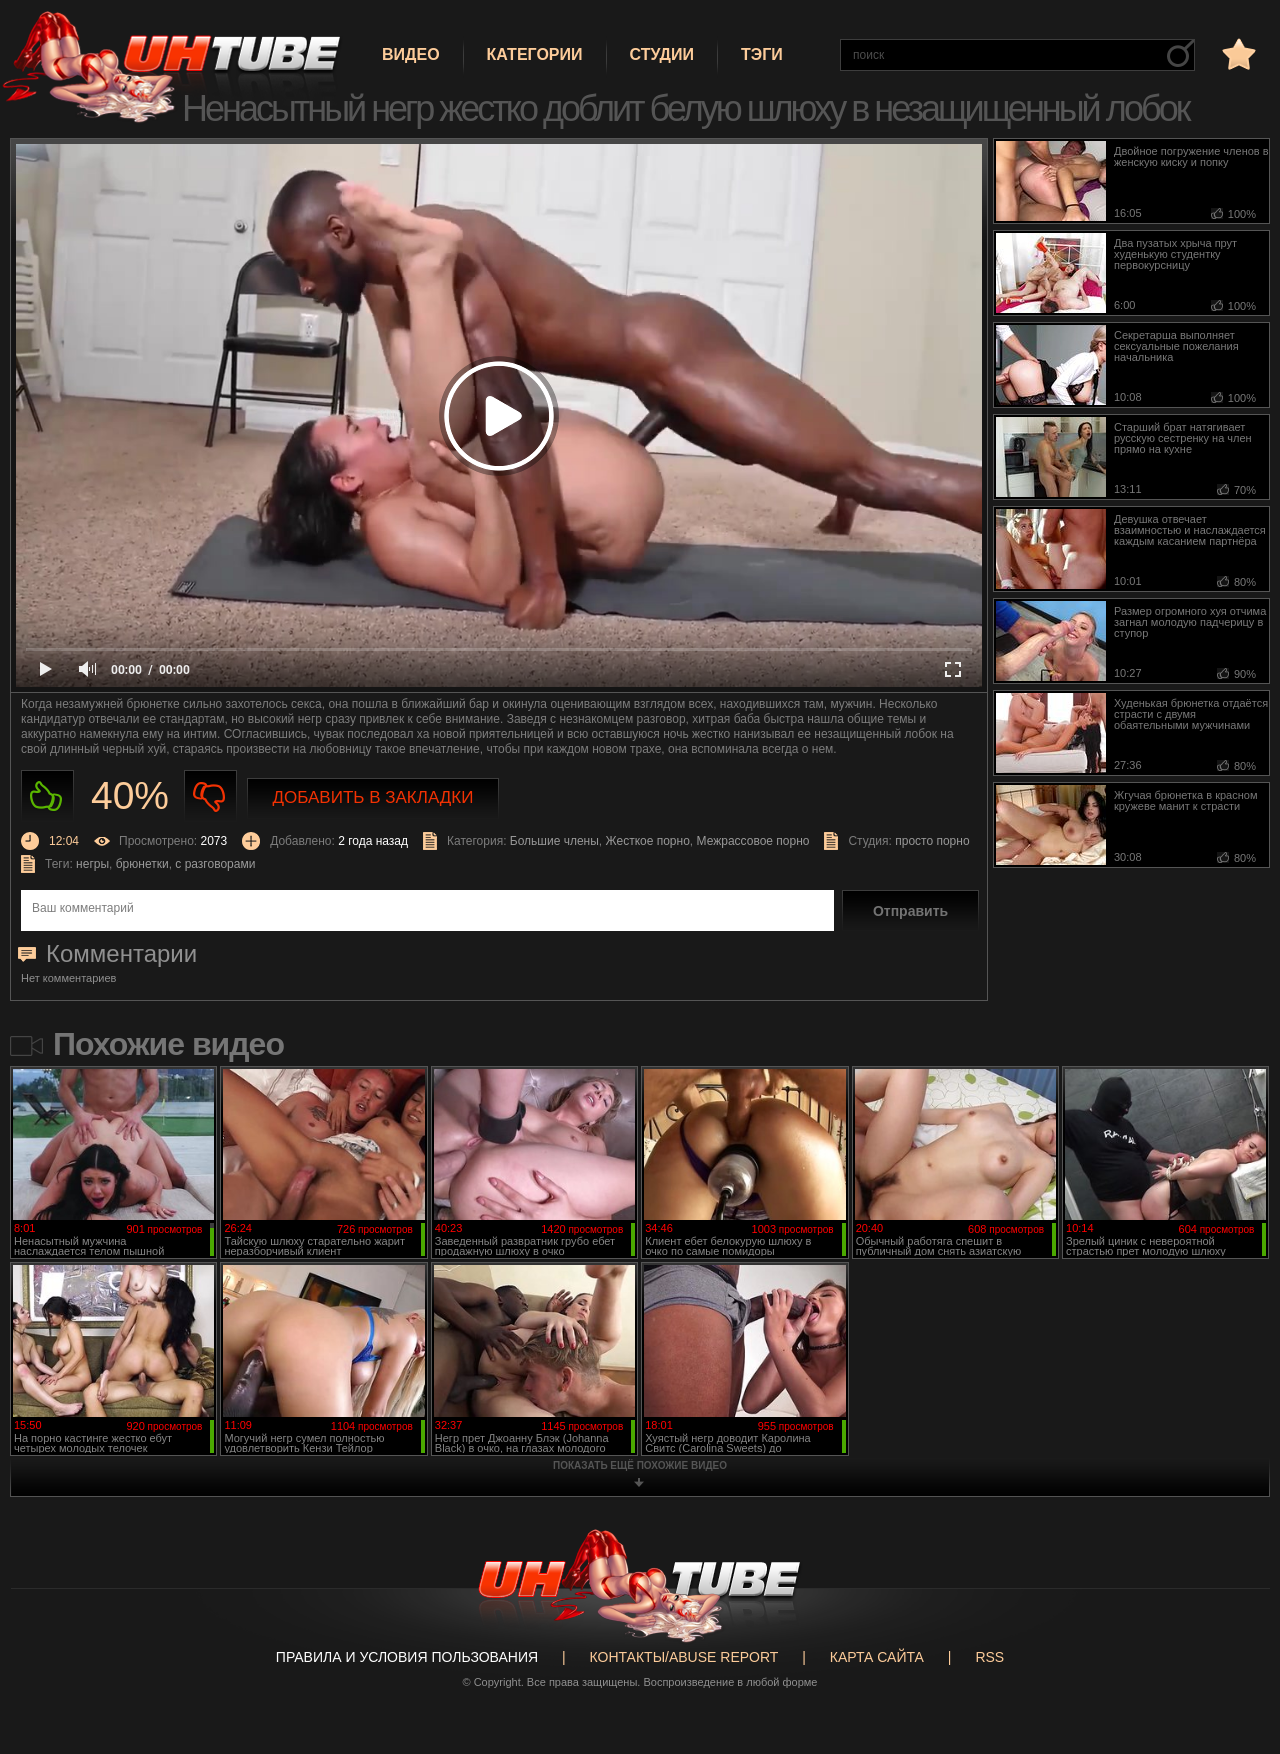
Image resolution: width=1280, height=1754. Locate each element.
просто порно (932, 841)
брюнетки (142, 864)
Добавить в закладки (373, 797)
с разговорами (215, 864)
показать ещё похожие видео (640, 1465)
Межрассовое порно (753, 841)
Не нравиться (210, 796)
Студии (662, 54)
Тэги (762, 54)
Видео (411, 54)
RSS (989, 1657)
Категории (535, 54)
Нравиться (47, 796)
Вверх (1235, 1651)
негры (92, 864)
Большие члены (554, 841)
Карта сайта (877, 1657)
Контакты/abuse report (684, 1657)
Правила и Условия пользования (407, 1657)
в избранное (1237, 53)
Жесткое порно (648, 841)
